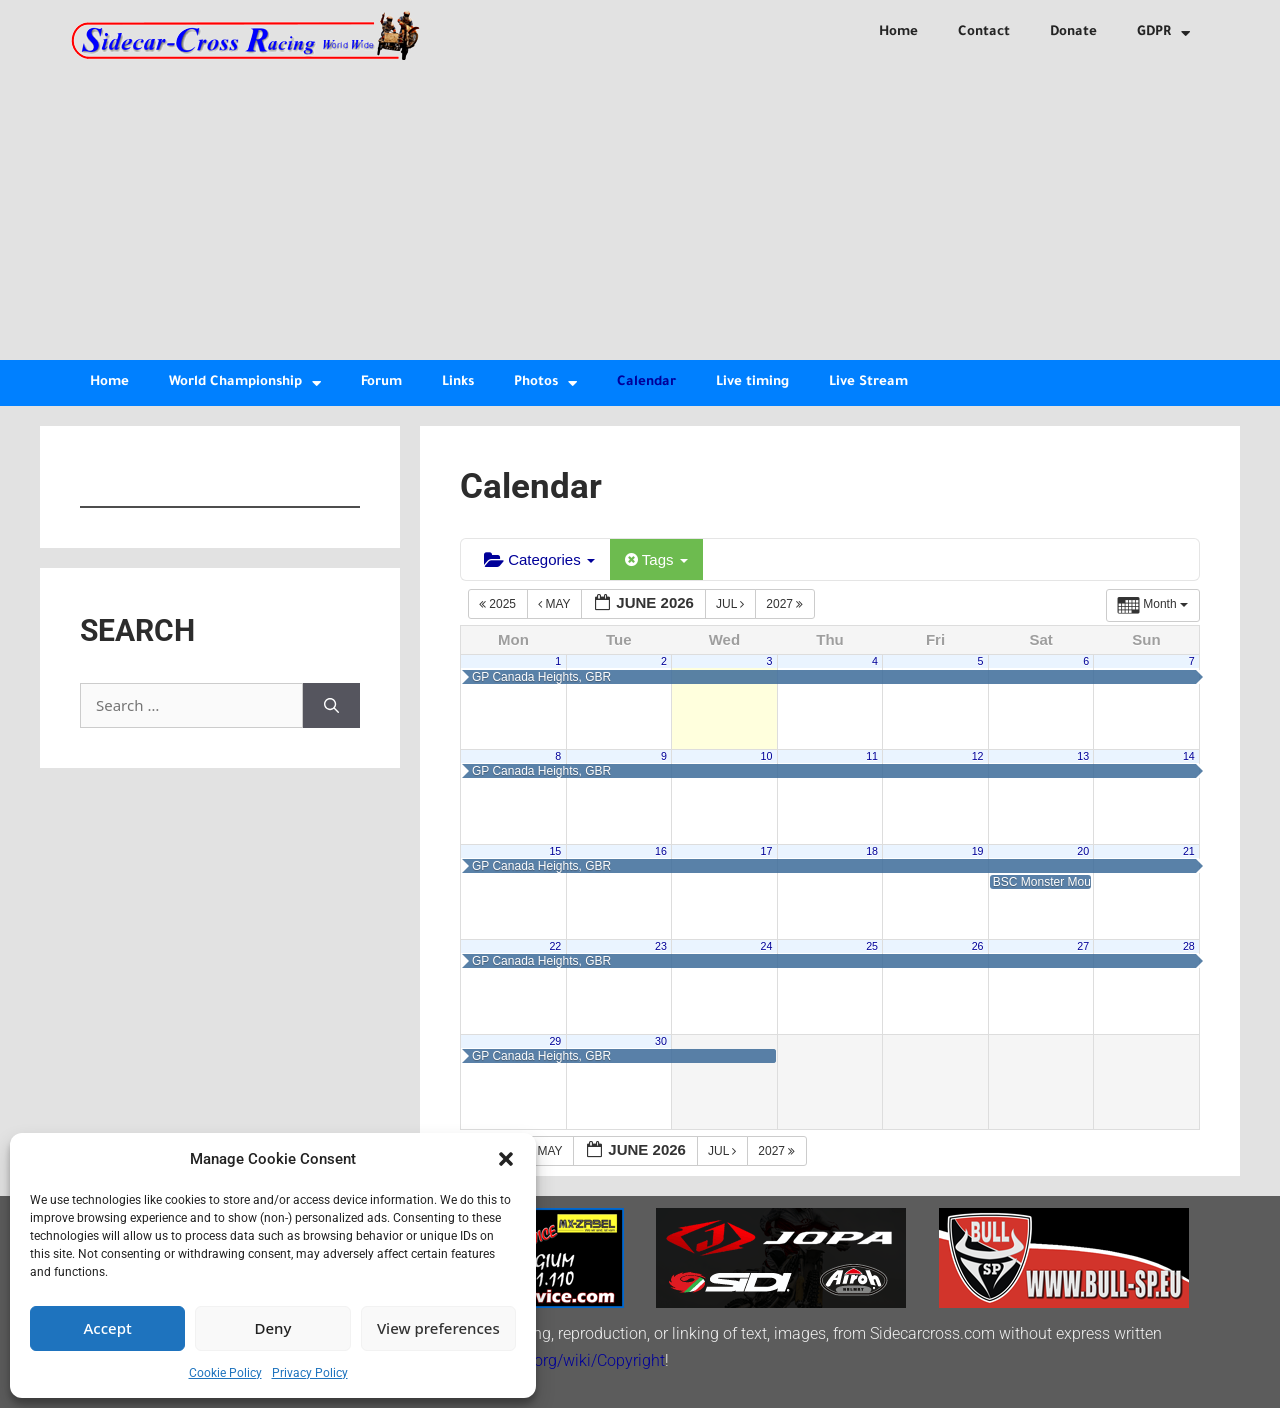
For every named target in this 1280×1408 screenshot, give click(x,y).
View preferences (438, 1328)
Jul (732, 604)
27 (1083, 946)
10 (767, 756)
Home (898, 32)
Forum (381, 382)
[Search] (331, 705)
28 (1189, 946)
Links (458, 382)
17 (767, 851)
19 (978, 851)
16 (661, 851)
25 (872, 946)
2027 (786, 604)
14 (1189, 756)
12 (978, 756)
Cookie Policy (225, 1373)
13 (1083, 756)
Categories (539, 559)
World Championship (245, 383)
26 (978, 946)
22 (555, 946)
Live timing (752, 382)
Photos (545, 383)
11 (872, 756)
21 (1189, 851)
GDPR (1163, 33)
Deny (273, 1328)
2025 (499, 604)
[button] (506, 1159)
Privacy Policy (310, 1373)
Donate (1073, 32)
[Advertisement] (640, 210)
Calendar (646, 382)
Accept (108, 1328)
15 (555, 851)
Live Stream (868, 382)
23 (661, 946)
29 (555, 1041)
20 (1083, 851)
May (556, 604)
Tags (656, 559)
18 (872, 851)
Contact (984, 32)
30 (661, 1041)
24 (767, 946)
